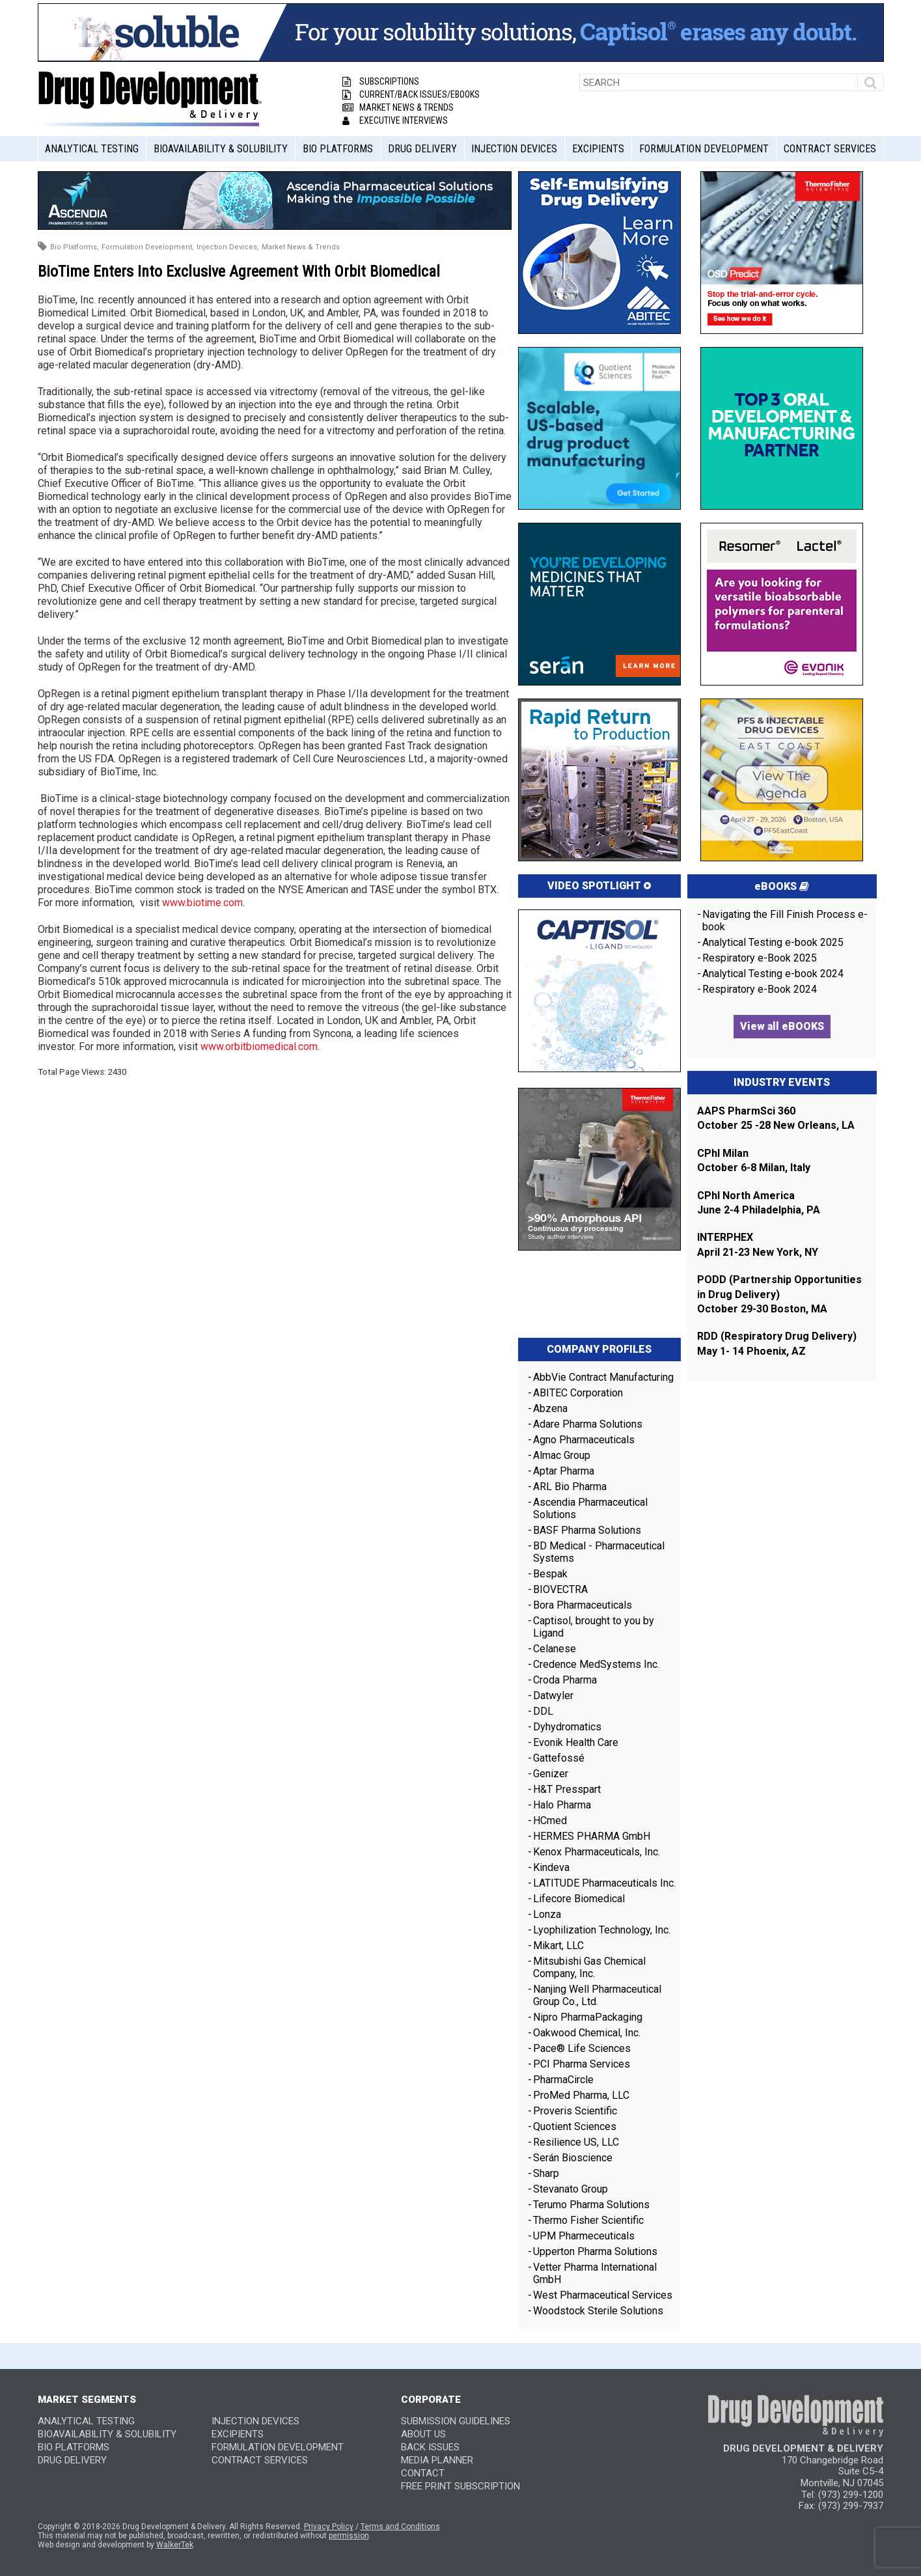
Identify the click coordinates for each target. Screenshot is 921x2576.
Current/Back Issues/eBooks (411, 94)
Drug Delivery (422, 149)
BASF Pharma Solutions (587, 1530)
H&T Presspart (567, 1789)
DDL (543, 1711)
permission (349, 2535)
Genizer (550, 1773)
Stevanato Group (570, 2189)
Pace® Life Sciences (582, 2048)
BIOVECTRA (560, 1589)
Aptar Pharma (563, 1471)
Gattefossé (558, 1758)
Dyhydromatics (567, 1727)
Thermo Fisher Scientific (588, 2220)
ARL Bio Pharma (570, 1486)
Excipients (598, 149)
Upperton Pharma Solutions (596, 2251)
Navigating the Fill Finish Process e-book (785, 920)
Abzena (550, 1408)
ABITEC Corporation (578, 1393)
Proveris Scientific (575, 2111)
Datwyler (553, 1695)
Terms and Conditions (400, 2526)
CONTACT (423, 2473)
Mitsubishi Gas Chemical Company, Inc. (589, 1967)
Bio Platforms (338, 149)
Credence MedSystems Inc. (596, 1664)
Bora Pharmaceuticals (582, 1605)
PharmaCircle (563, 2079)
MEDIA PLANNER (437, 2460)
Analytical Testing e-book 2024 (773, 973)
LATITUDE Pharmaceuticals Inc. (604, 1883)
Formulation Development (704, 149)
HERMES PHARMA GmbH (591, 1836)
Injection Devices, (228, 247)
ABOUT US (423, 2434)
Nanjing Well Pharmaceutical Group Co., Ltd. (597, 1995)
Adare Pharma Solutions (587, 1424)
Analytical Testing (92, 149)
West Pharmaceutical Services (602, 2295)
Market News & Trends (398, 107)
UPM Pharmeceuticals (584, 2236)
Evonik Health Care (575, 1742)
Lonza (547, 1914)
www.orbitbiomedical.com (259, 1046)
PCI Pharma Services (581, 2064)
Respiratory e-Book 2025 (759, 958)
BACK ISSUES (430, 2447)
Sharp (546, 2173)
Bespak (550, 1574)
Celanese (554, 1648)
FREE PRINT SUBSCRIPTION (460, 2486)
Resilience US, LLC (576, 2142)
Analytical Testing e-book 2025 (773, 942)
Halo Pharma (562, 1805)
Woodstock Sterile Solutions (598, 2311)
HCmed (550, 1820)
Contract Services (830, 149)
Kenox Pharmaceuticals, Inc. (596, 1852)
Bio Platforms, (74, 247)
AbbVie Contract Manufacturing (603, 1377)
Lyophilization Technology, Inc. (601, 1930)
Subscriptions (380, 81)
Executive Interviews (395, 120)
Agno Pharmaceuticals (584, 1439)
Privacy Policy (328, 2526)
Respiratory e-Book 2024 (759, 989)
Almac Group (561, 1455)
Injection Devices (514, 149)
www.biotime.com (202, 902)
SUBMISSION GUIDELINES (455, 2421)
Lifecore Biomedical (579, 1898)
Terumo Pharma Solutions (591, 2204)
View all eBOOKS (782, 1026)
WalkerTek (174, 2544)
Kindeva (551, 1867)
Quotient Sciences (574, 2126)
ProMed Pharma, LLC (581, 2095)
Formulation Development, (148, 247)
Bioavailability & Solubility (221, 149)
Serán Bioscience (572, 2158)
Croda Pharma (565, 1680)
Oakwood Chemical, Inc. (586, 2033)
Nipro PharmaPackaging (587, 2017)
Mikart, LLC (558, 1945)
